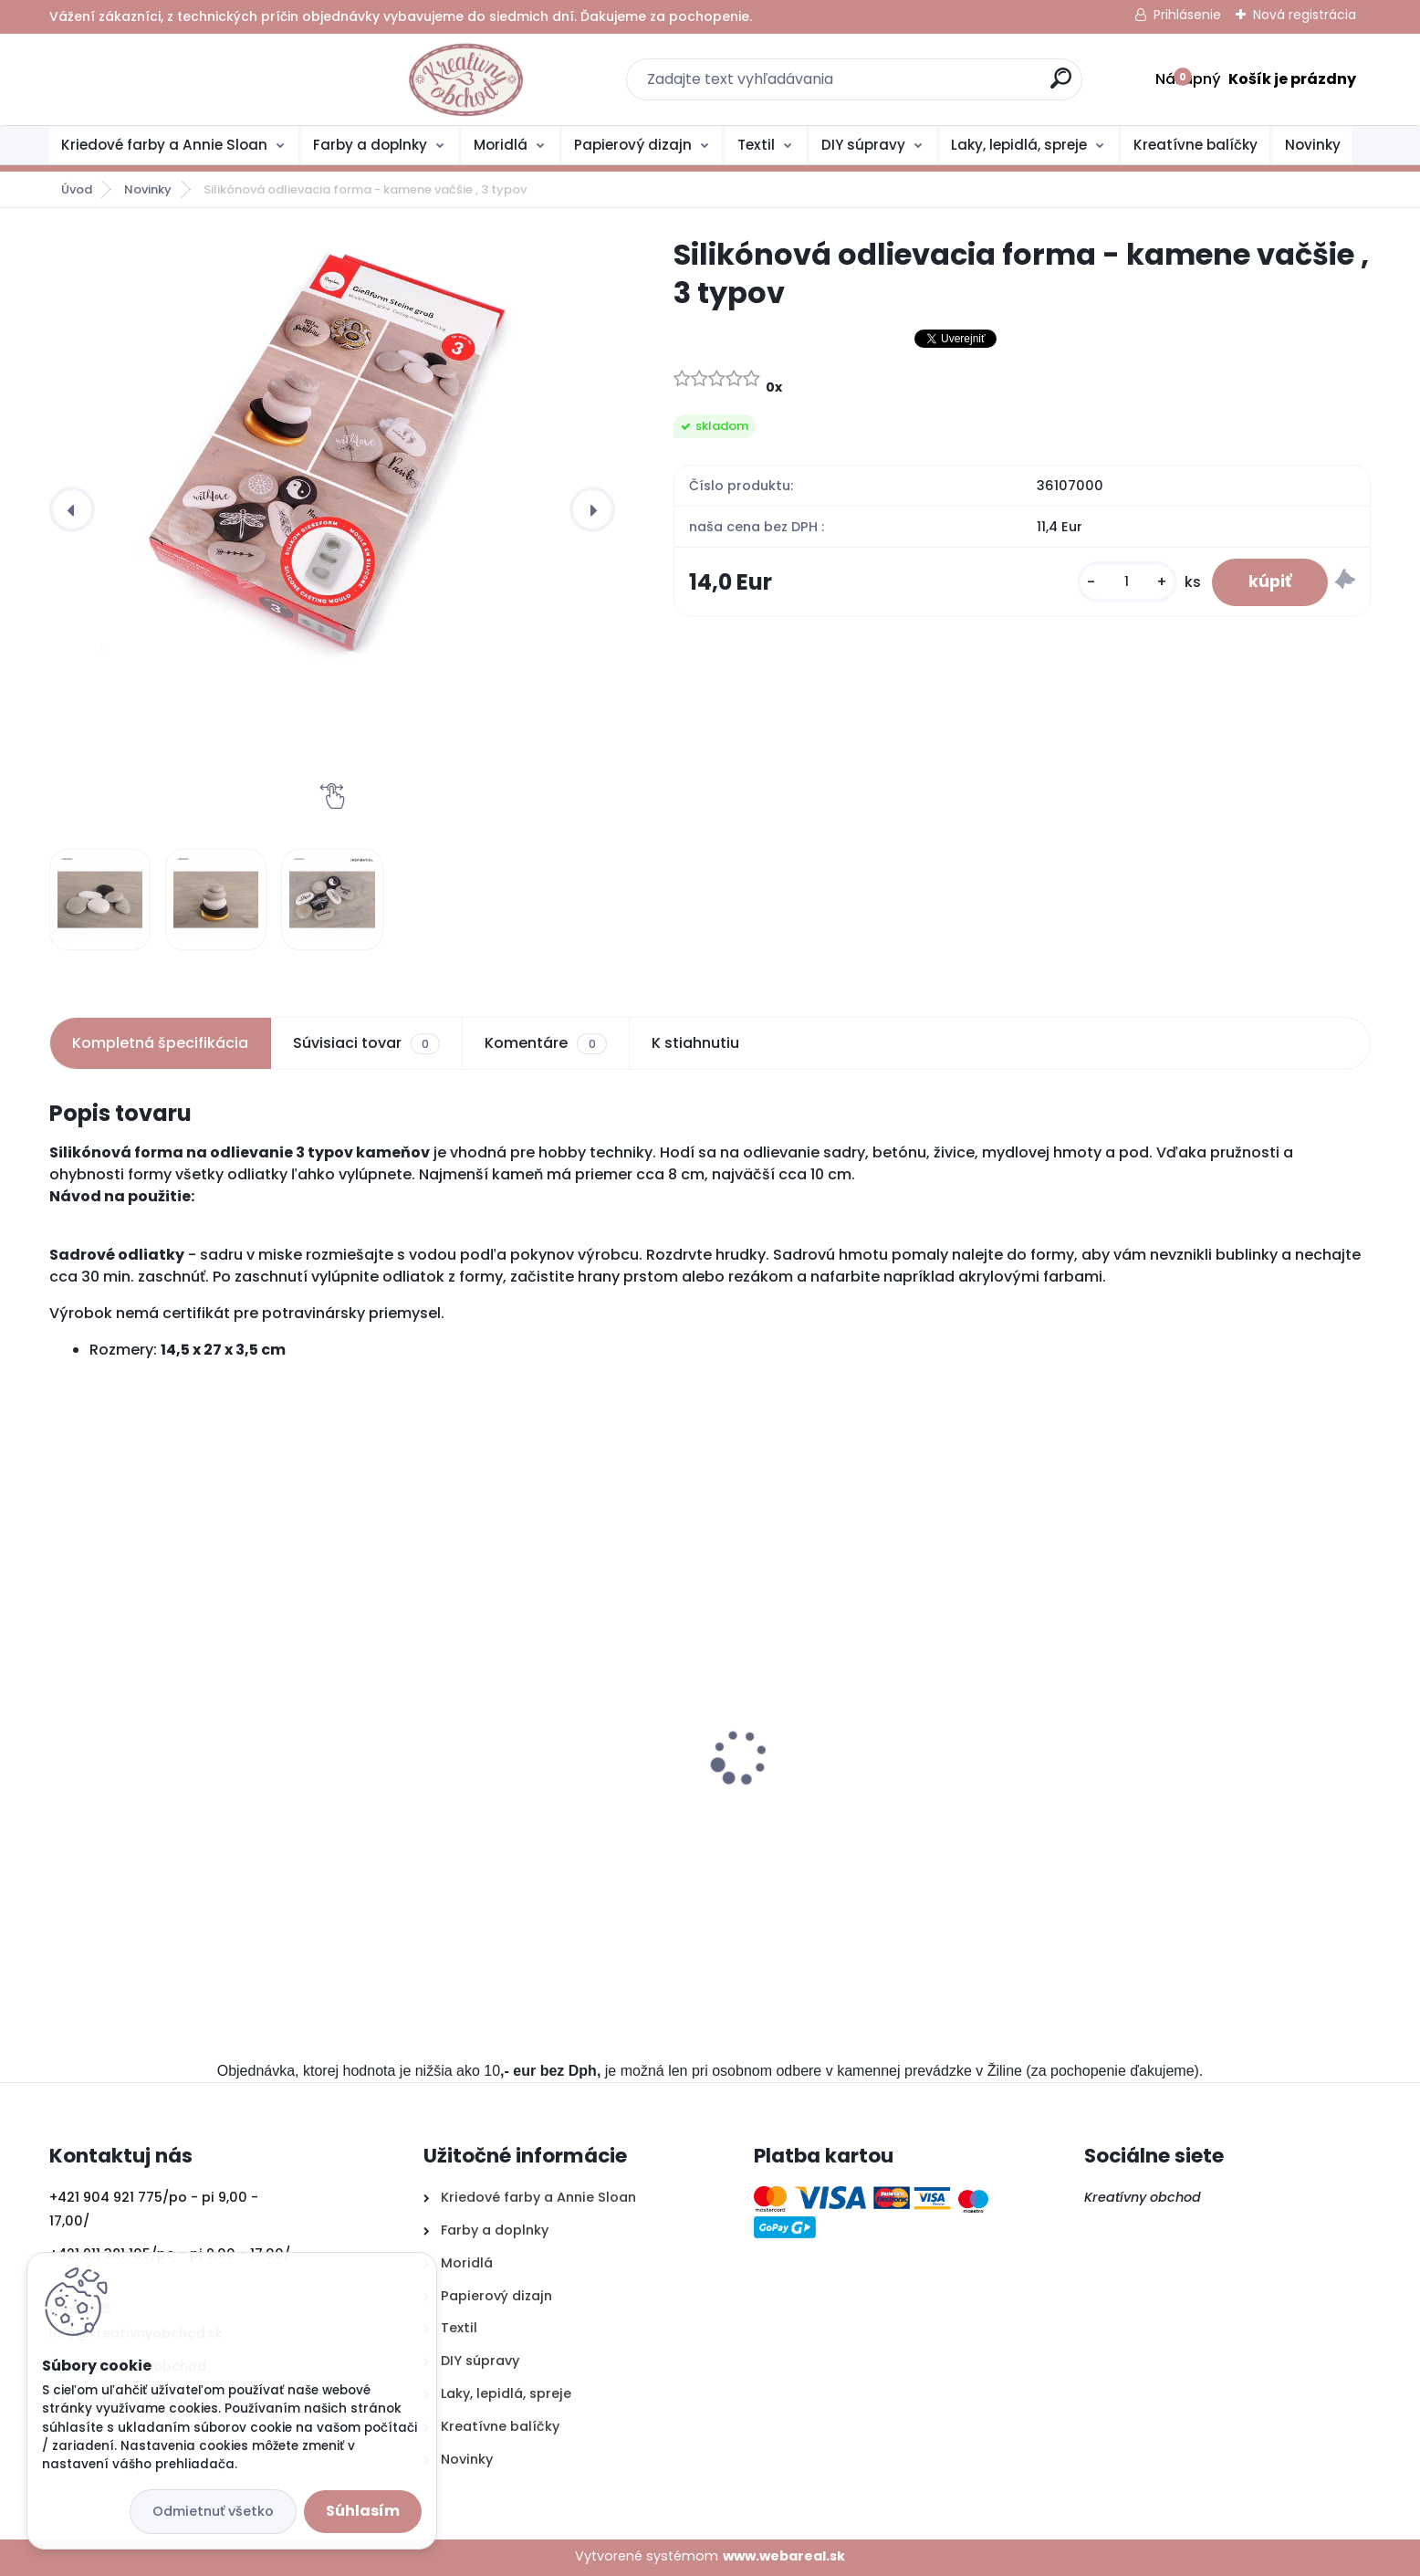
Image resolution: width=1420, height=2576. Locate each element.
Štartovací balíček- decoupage (174, 1784)
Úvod (76, 189)
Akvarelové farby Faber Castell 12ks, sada (1210, 1784)
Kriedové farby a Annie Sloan (164, 144)
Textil (756, 144)
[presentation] (72, 509)
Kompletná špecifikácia (160, 1042)
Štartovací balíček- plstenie (828, 1784)
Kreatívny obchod (1144, 2197)
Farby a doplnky (370, 144)
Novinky (1313, 144)
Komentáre (545, 1043)
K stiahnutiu (695, 1042)
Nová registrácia (1304, 14)
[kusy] (1127, 581)
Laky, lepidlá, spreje (1019, 144)
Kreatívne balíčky (1195, 144)
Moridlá (500, 144)
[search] (908, 85)
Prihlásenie (1187, 14)
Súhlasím (363, 2510)
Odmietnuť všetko (213, 2511)
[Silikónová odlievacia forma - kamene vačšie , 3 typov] (332, 448)
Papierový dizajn (633, 144)
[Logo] (161, 79)
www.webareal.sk (784, 2556)
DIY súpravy (863, 144)
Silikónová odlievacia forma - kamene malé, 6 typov (531, 1793)
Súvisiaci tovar (366, 1043)
